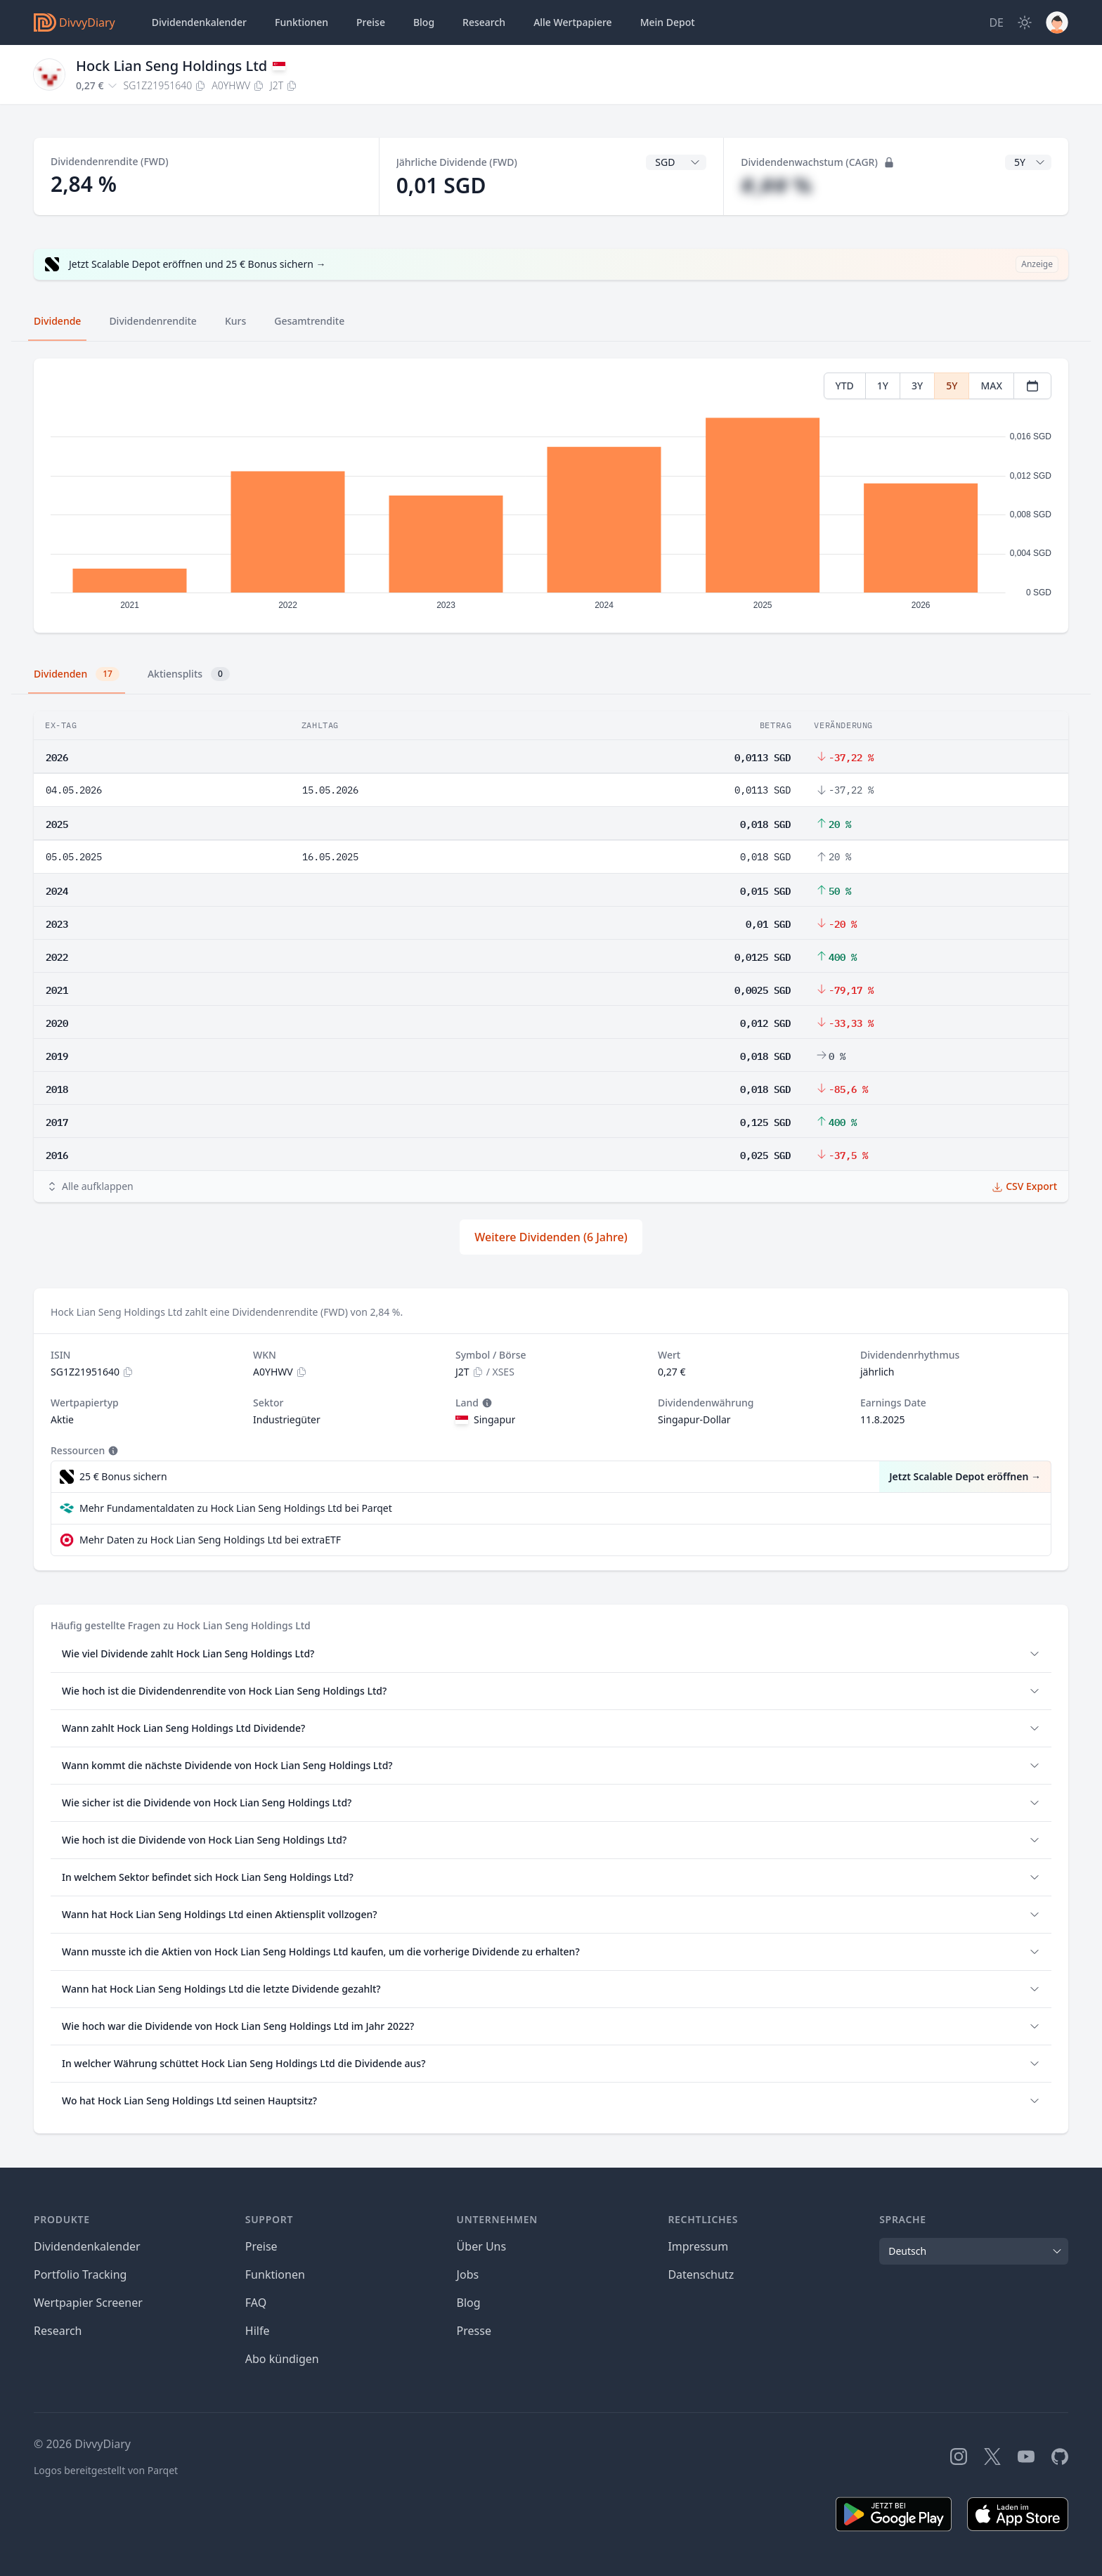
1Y (882, 385)
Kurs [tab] (235, 321)
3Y (917, 385)
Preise (370, 22)
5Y (951, 385)
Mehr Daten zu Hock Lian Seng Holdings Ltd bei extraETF (210, 1539)
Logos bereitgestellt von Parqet (106, 2470)
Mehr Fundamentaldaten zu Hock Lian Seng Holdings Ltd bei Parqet (235, 1508)
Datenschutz (701, 2274)
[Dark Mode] (1024, 22)
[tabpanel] (551, 495)
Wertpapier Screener (88, 2302)
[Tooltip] (486, 1403)
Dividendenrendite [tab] (152, 321)
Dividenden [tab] (76, 674)
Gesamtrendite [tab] (309, 321)
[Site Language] (996, 22)
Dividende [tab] (57, 321)
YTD (845, 385)
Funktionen (301, 22)
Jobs (468, 2274)
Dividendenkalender (199, 22)
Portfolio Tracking (80, 2274)
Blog (469, 2302)
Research (58, 2330)
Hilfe (257, 2330)
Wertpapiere (572, 22)
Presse (474, 2330)
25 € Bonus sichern (123, 1476)
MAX (991, 385)
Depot (667, 22)
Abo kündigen (282, 2359)
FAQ (255, 2302)
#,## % (776, 185)
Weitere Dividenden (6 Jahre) (550, 1237)
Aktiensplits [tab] (189, 674)
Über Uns (482, 2246)
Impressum (698, 2246)
